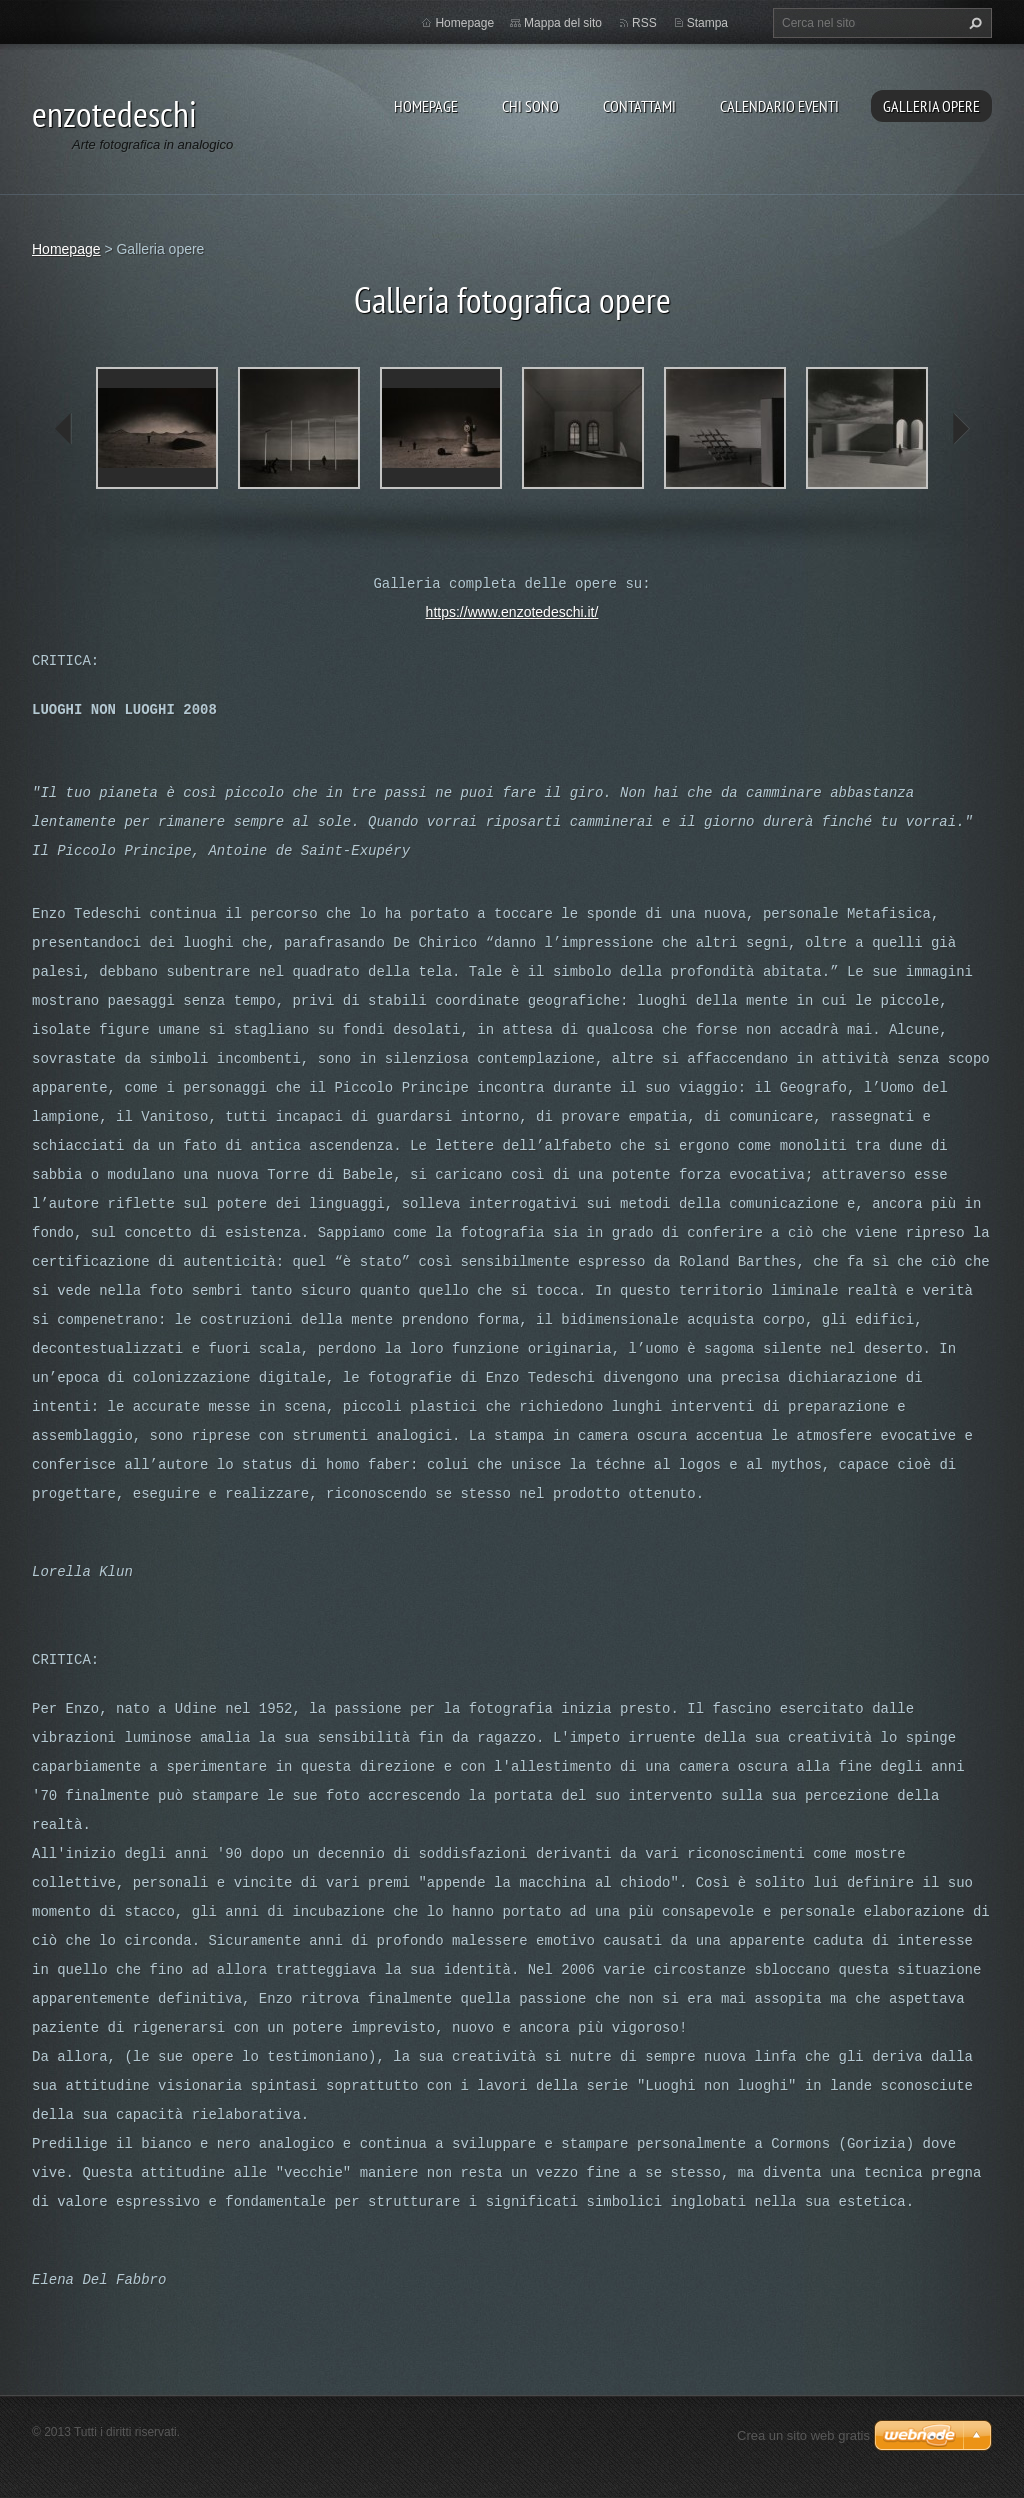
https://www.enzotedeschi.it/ (512, 612)
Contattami (639, 106)
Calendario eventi (779, 106)
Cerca (973, 23)
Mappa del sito (563, 23)
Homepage (426, 106)
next (960, 429)
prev (64, 429)
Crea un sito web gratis (803, 2435)
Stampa (707, 23)
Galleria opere (931, 106)
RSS (644, 23)
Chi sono (530, 106)
